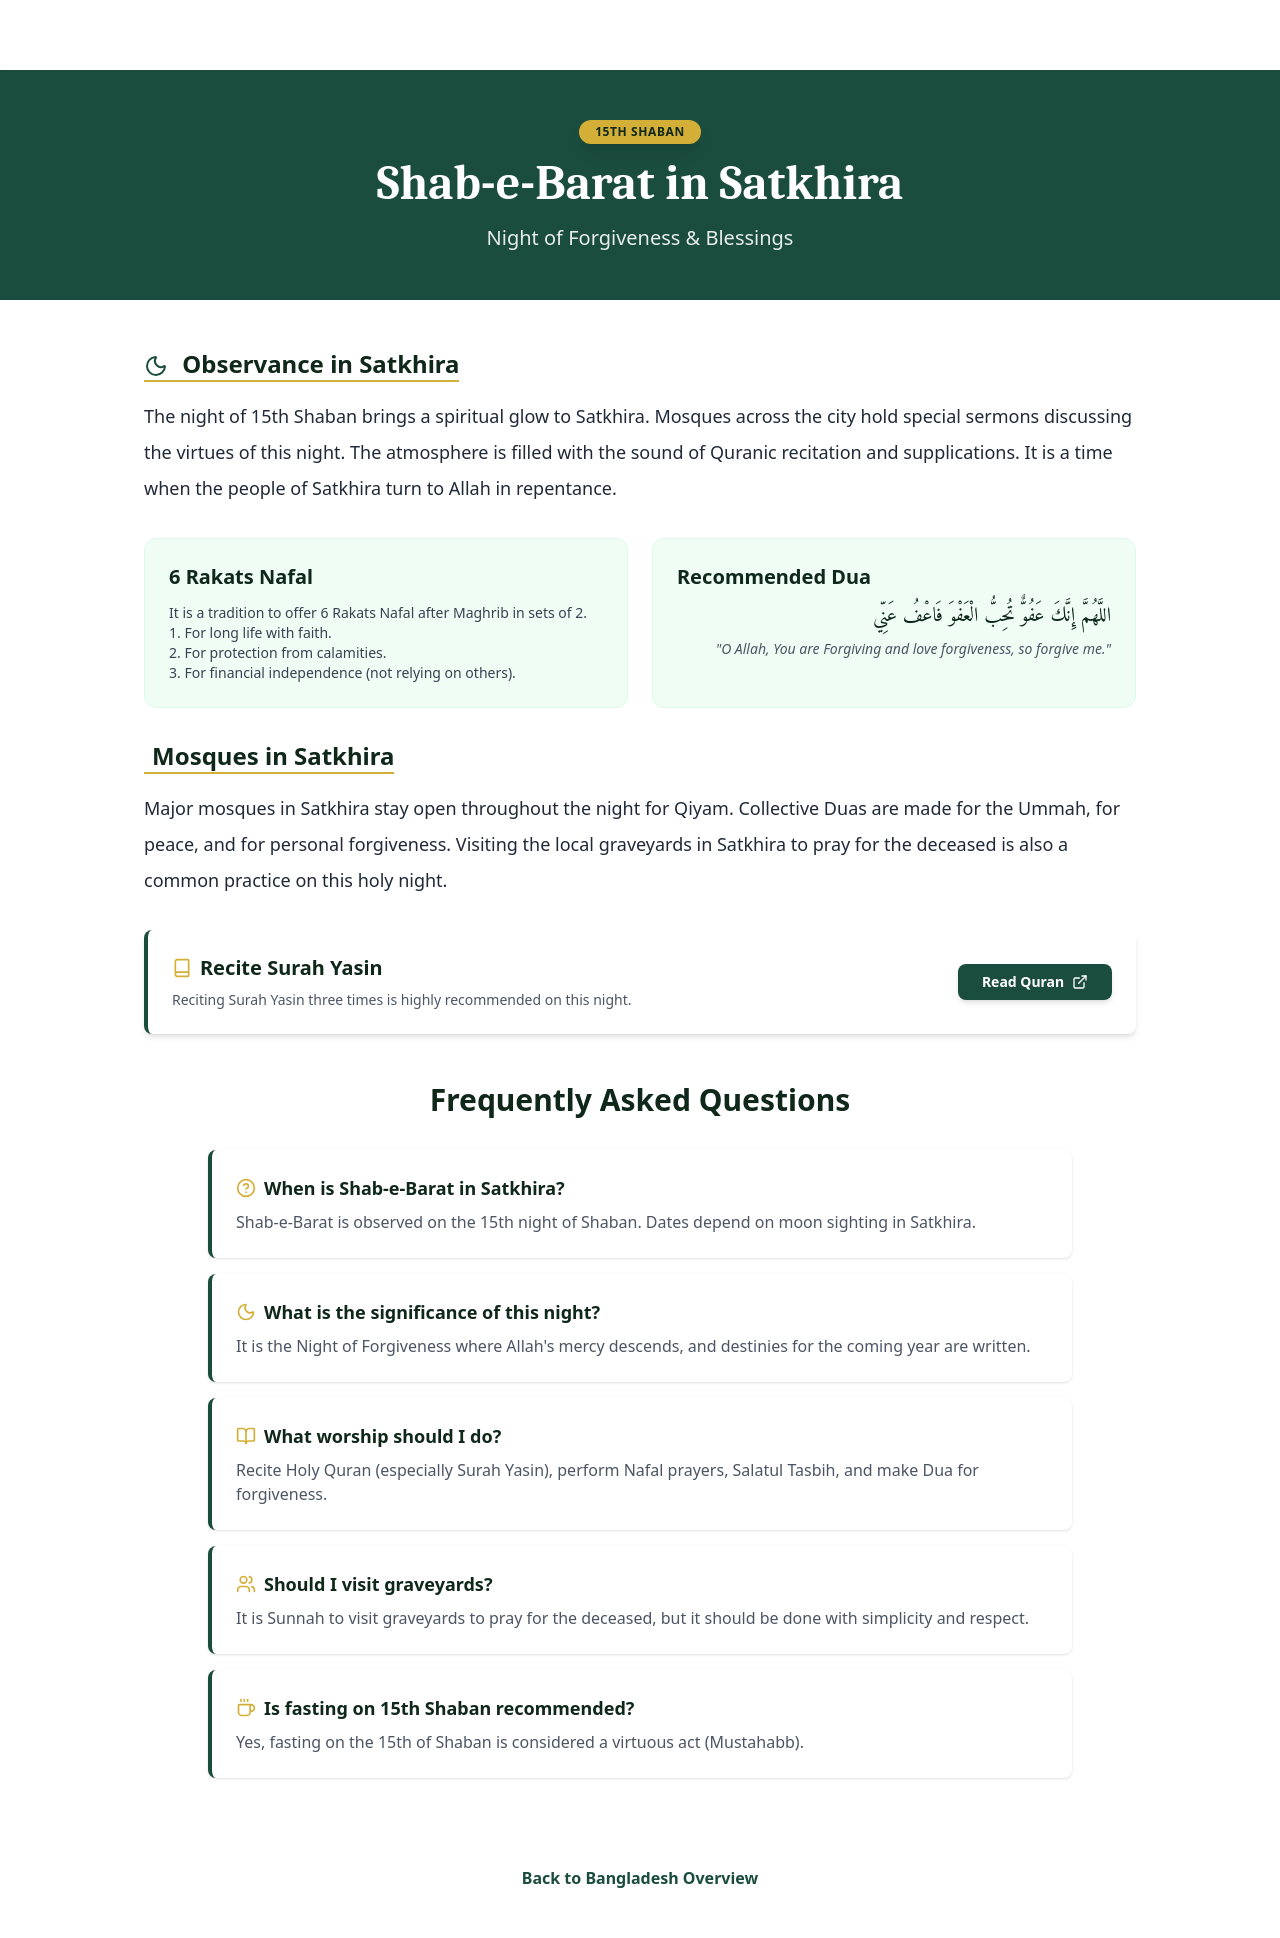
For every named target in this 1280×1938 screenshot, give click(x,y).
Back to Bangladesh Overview (640, 1878)
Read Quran (1035, 981)
